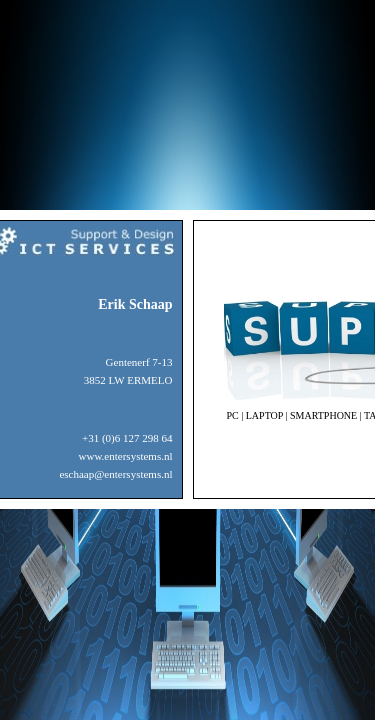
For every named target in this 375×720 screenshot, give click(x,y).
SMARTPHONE (323, 415)
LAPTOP (264, 415)
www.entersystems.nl (126, 456)
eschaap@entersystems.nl (115, 474)
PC (233, 415)
